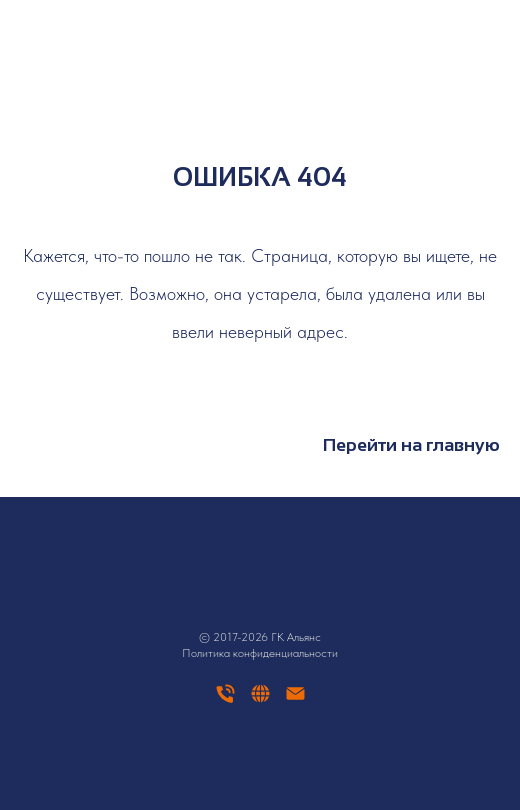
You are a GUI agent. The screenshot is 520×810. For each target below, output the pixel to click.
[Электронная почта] (295, 700)
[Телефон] (225, 700)
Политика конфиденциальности (260, 653)
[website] (260, 700)
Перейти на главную (411, 445)
